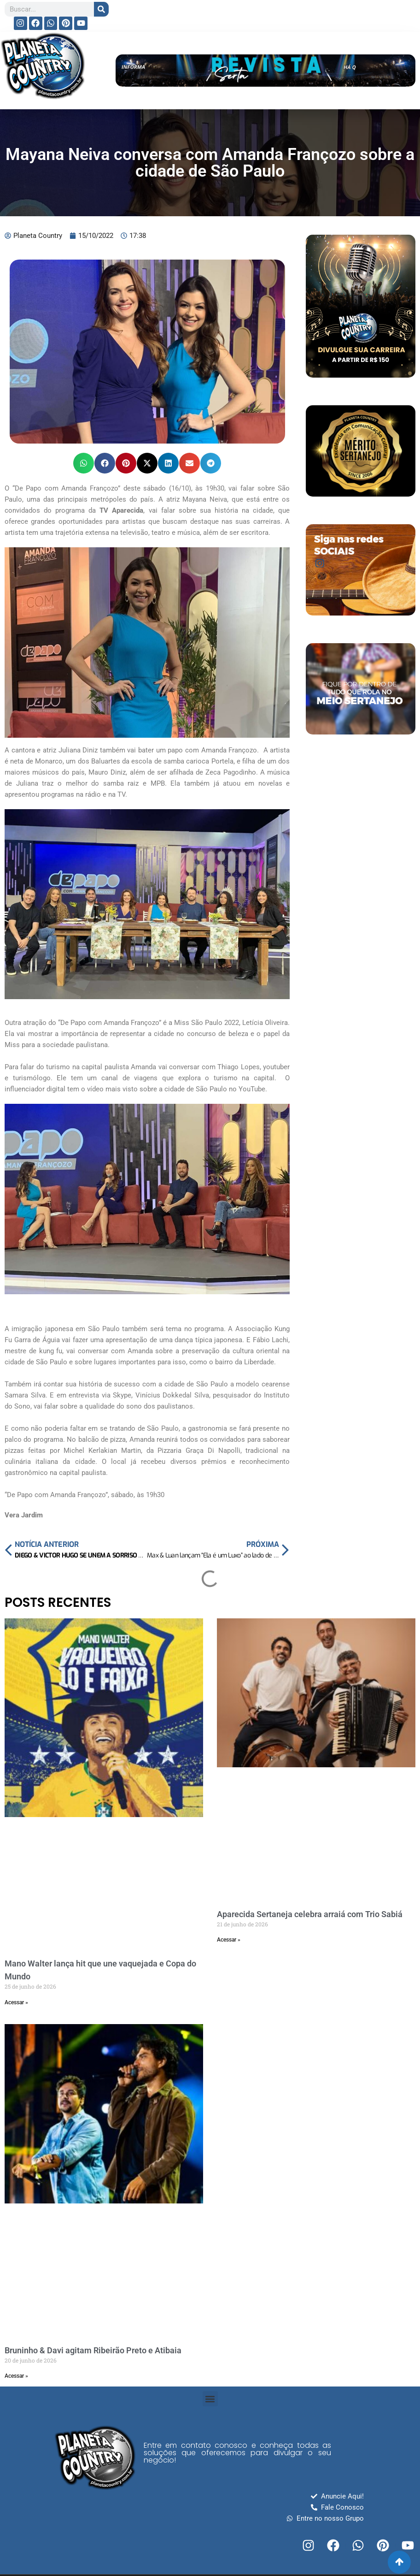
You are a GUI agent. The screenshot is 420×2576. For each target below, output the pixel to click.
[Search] (101, 9)
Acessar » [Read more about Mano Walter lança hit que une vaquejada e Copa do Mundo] (16, 2002)
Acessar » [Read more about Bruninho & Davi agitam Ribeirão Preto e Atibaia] (16, 2376)
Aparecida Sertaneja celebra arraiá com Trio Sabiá (309, 1914)
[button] (83, 463)
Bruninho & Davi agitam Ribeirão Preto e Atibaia (93, 2350)
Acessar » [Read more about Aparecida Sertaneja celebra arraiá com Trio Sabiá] (228, 1939)
